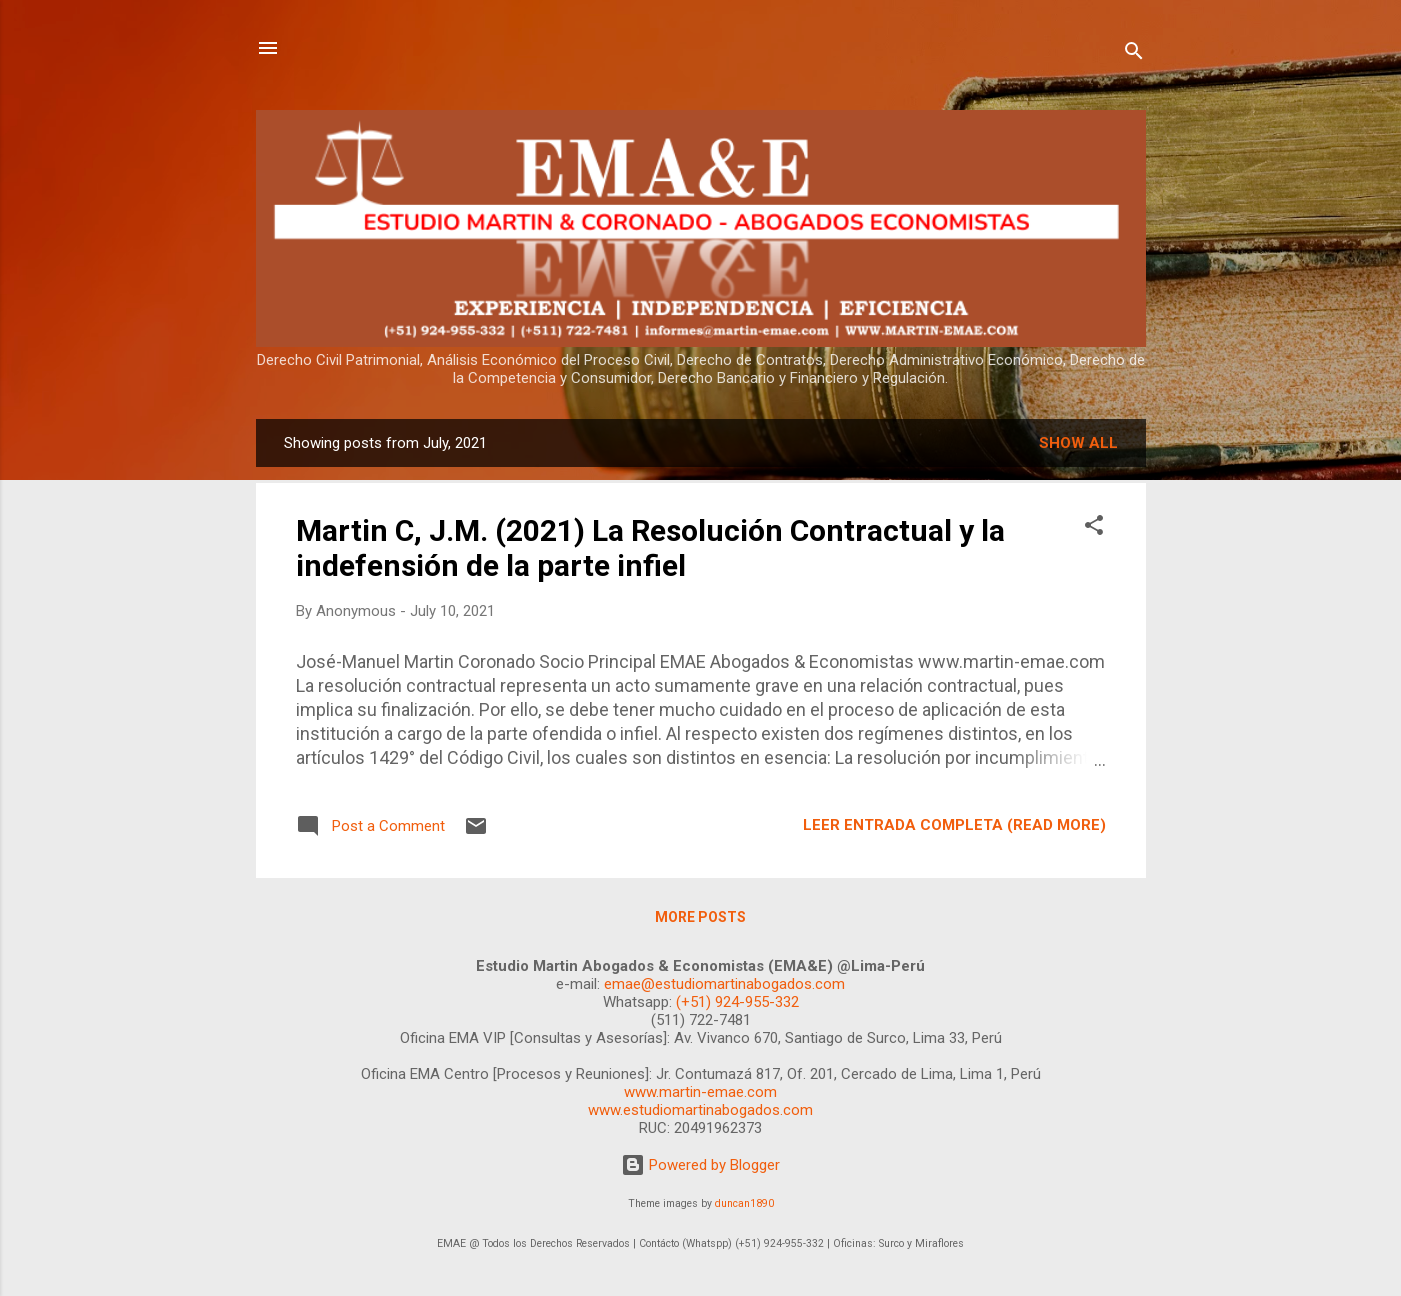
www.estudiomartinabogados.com (700, 1110)
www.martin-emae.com (700, 1092)
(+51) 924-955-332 (737, 1002)
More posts (700, 917)
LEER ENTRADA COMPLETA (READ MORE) (954, 825)
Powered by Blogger (700, 1165)
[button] (1094, 528)
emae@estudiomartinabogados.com (724, 984)
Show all (1078, 443)
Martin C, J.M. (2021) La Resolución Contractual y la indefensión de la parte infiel (650, 548)
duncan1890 (744, 1203)
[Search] (1134, 54)
